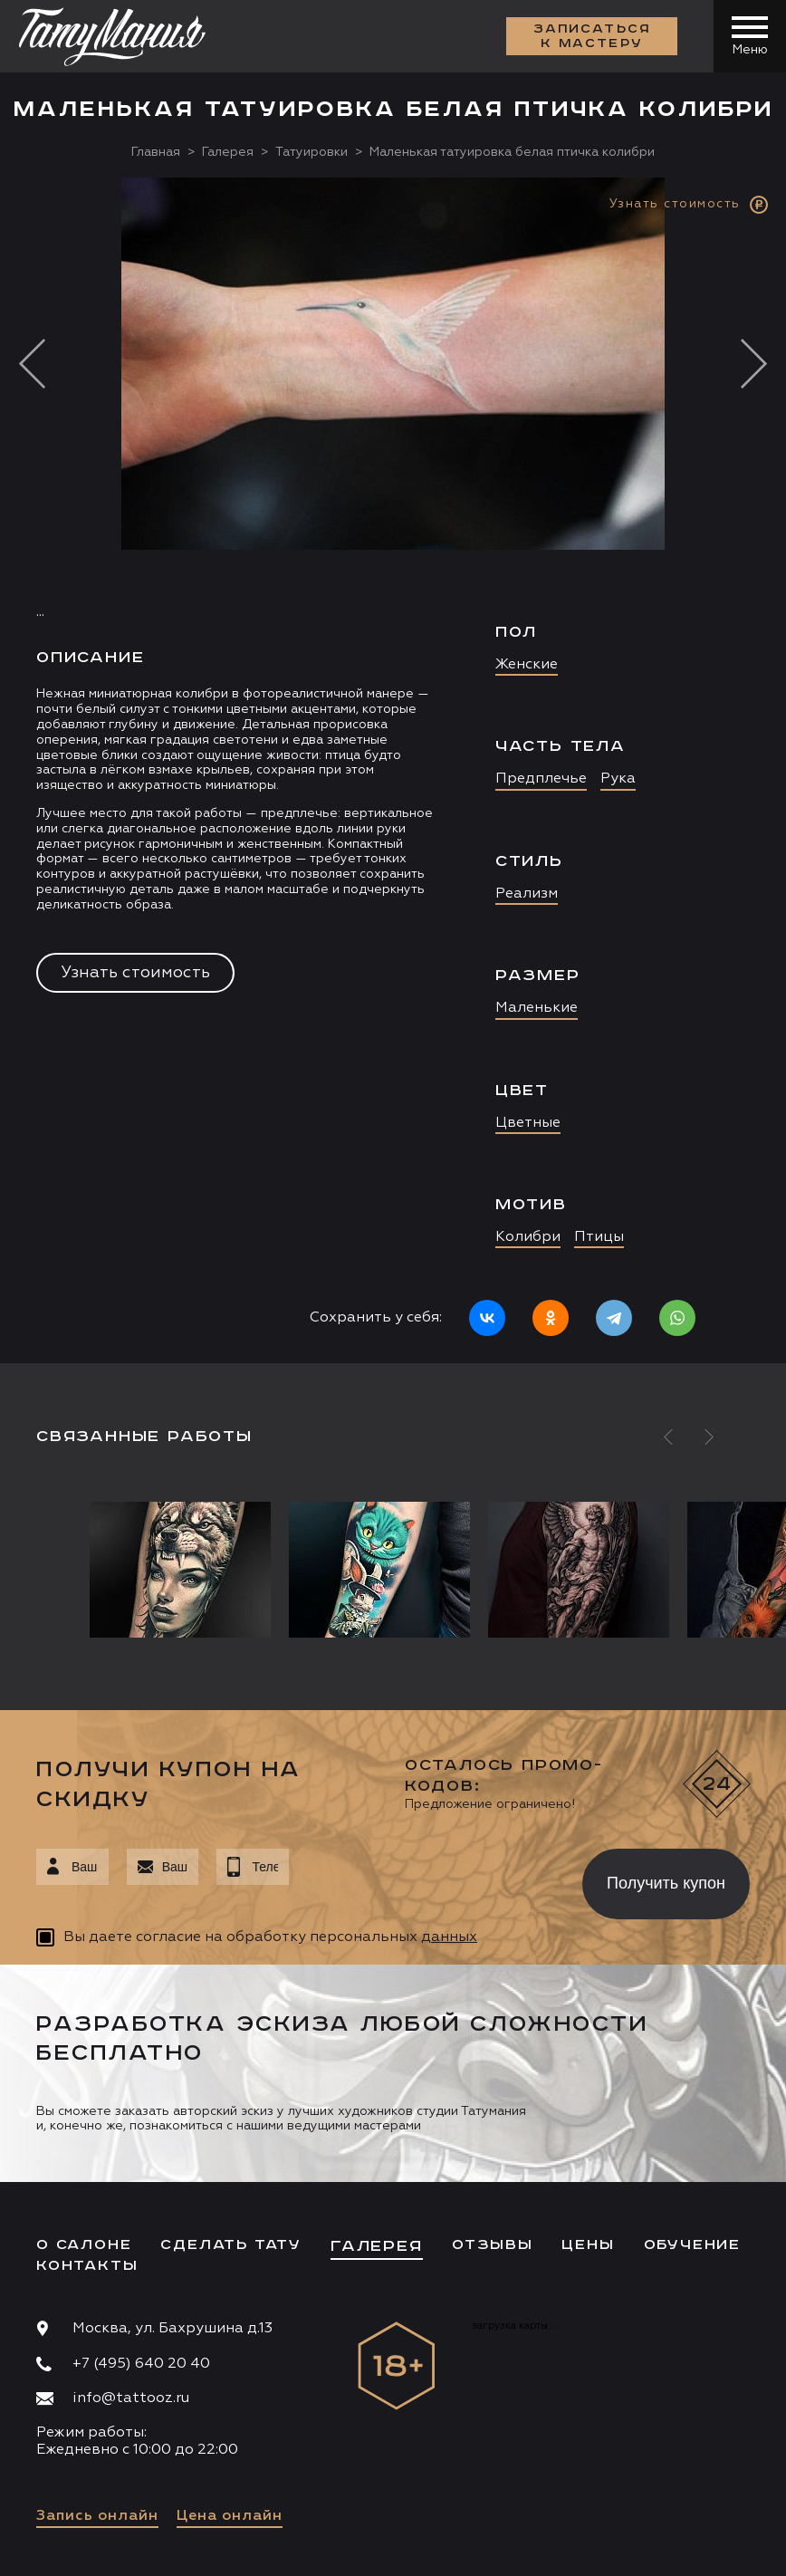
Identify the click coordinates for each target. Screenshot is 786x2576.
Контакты (87, 2265)
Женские (526, 665)
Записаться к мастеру (592, 36)
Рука (618, 779)
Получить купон (666, 1883)
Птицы (599, 1237)
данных (449, 1937)
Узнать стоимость (135, 973)
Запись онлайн (97, 2516)
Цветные (528, 1123)
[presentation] (422, 1878)
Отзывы (492, 2245)
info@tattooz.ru (130, 2398)
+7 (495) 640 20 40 (141, 2364)
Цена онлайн (230, 2516)
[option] (393, 770)
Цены (587, 2245)
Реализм (526, 894)
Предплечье (541, 779)
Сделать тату (231, 2245)
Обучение (692, 2245)
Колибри (528, 1237)
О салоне (83, 2245)
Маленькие (536, 1008)
